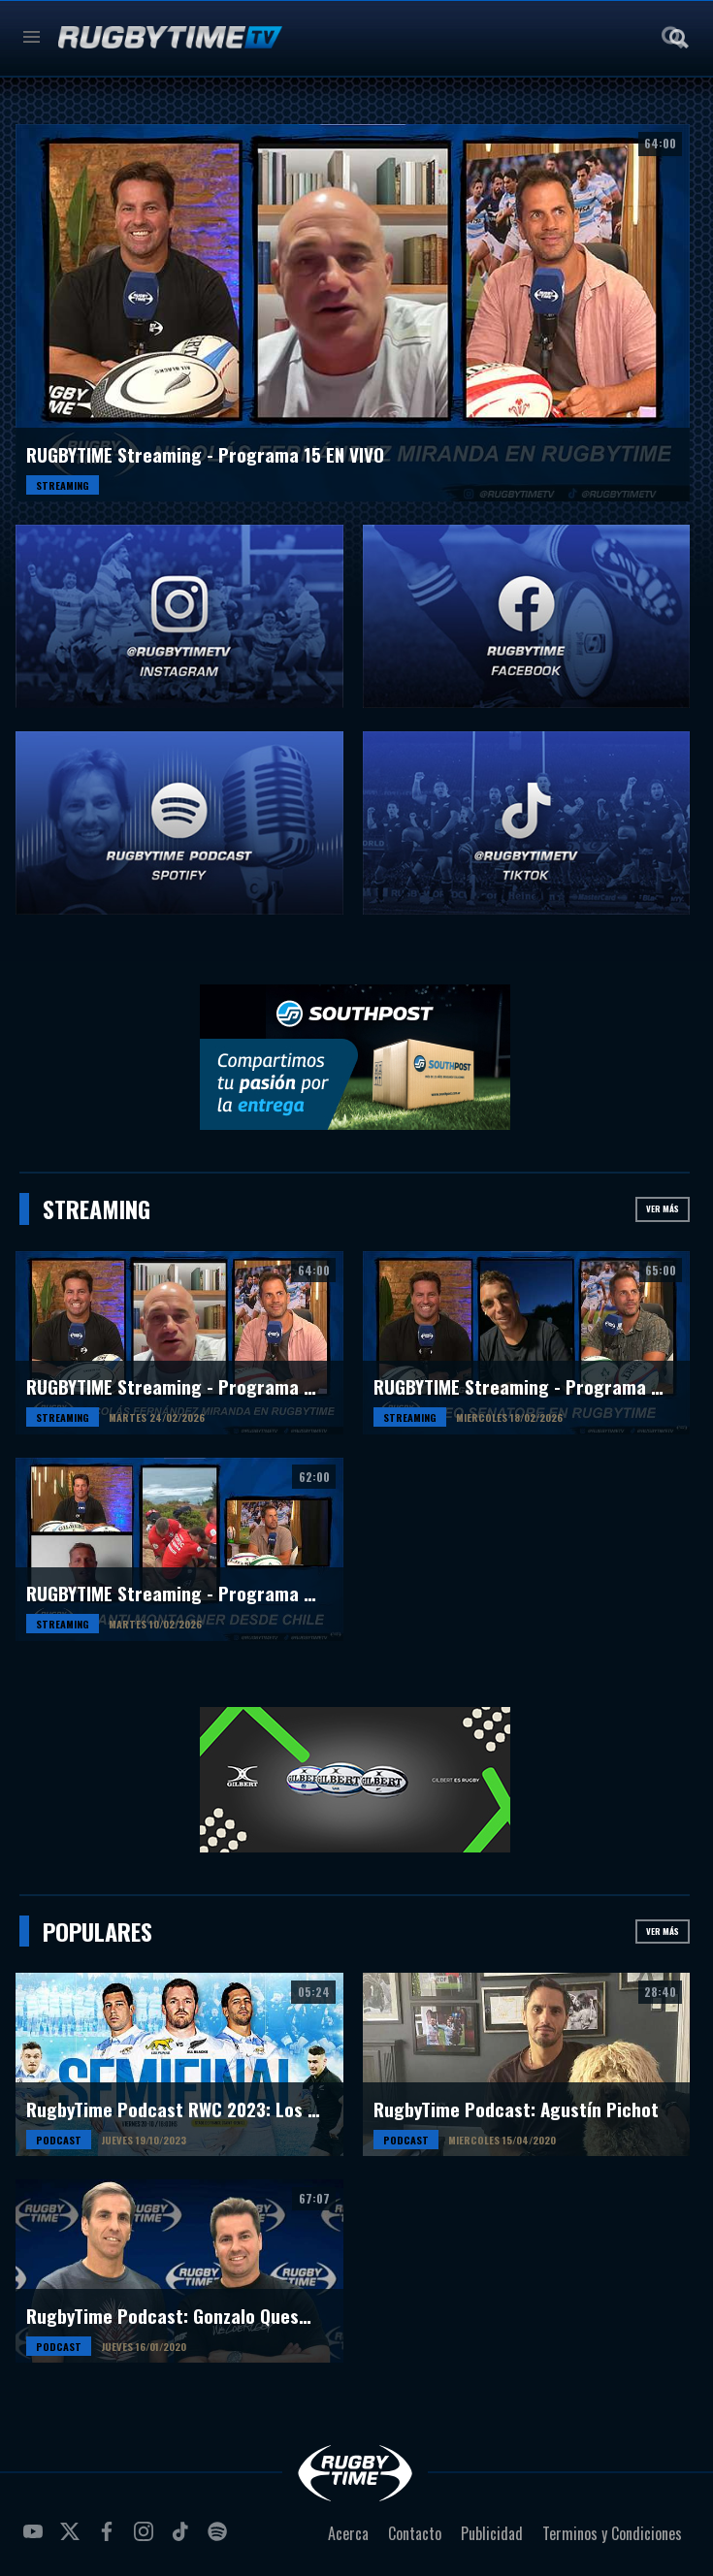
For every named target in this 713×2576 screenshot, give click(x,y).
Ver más (662, 1208)
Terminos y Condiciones (612, 2533)
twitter (72, 2539)
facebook (109, 2539)
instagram (146, 2539)
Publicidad (492, 2533)
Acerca (348, 2533)
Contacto (414, 2533)
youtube (36, 2539)
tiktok (183, 2539)
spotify (220, 2539)
